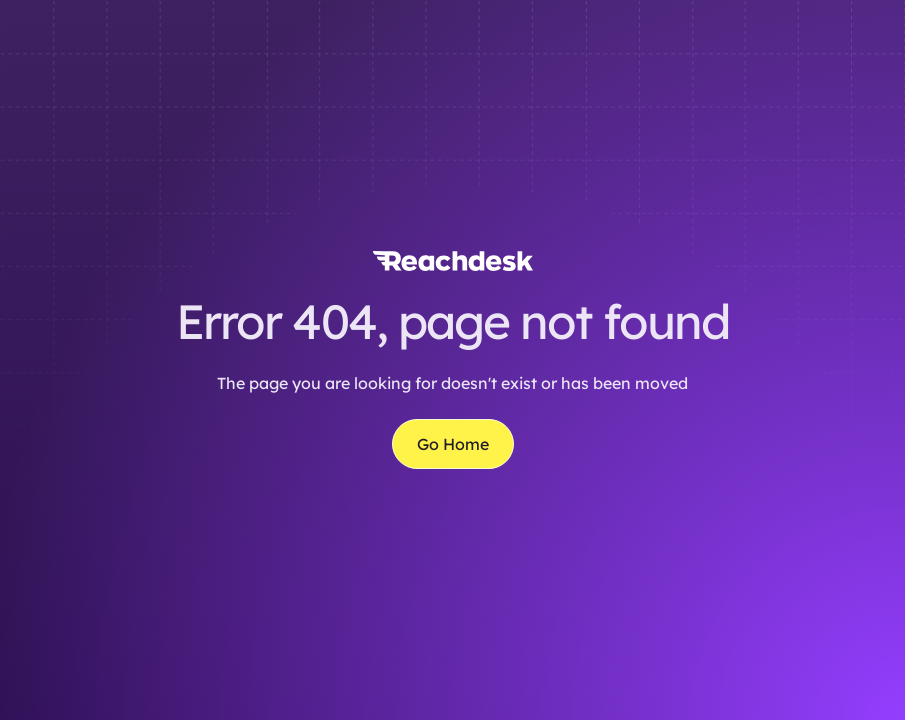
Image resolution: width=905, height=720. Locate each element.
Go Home (453, 444)
